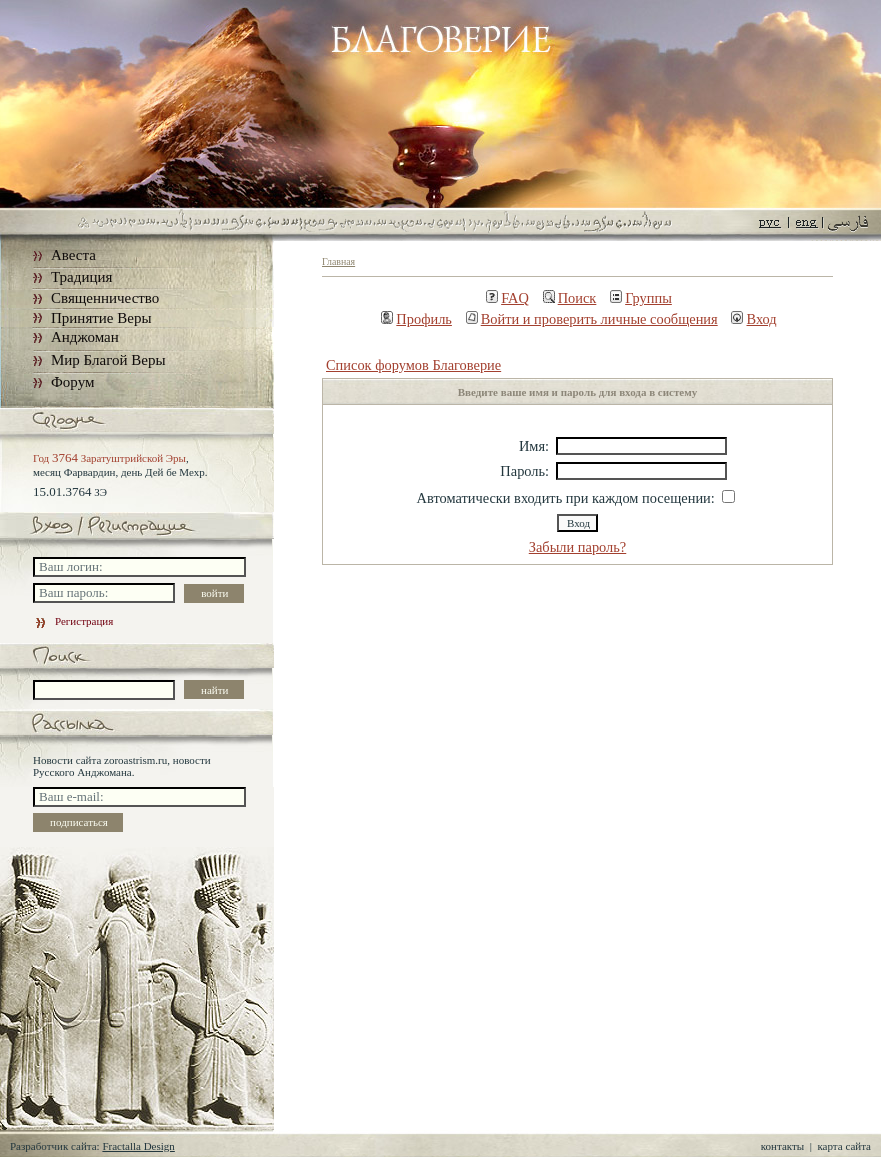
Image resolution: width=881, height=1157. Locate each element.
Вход (753, 319)
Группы (641, 298)
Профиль (416, 319)
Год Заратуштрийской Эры (109, 458)
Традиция (81, 277)
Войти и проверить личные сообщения (592, 319)
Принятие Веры (101, 318)
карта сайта (844, 1146)
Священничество (105, 298)
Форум (72, 382)
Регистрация (73, 621)
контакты (782, 1146)
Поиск (570, 298)
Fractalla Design (138, 1146)
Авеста (73, 255)
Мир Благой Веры (108, 360)
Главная (338, 261)
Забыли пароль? (578, 547)
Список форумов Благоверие (413, 365)
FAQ (507, 298)
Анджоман (85, 337)
